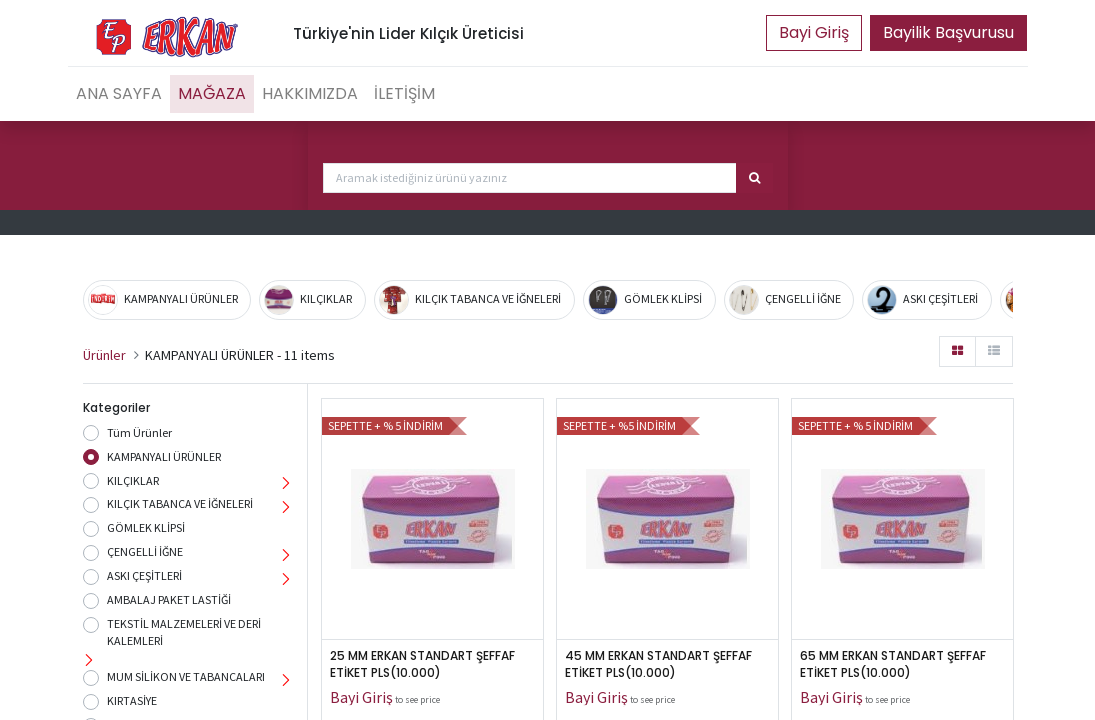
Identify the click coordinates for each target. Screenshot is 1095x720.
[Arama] (754, 178)
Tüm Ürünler (139, 432)
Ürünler (104, 355)
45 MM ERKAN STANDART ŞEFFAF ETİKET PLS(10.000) (660, 664)
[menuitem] (119, 94)
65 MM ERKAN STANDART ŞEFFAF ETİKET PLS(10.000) (894, 664)
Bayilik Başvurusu (948, 32)
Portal (814, 33)
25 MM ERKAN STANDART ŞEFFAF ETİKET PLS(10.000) (424, 664)
